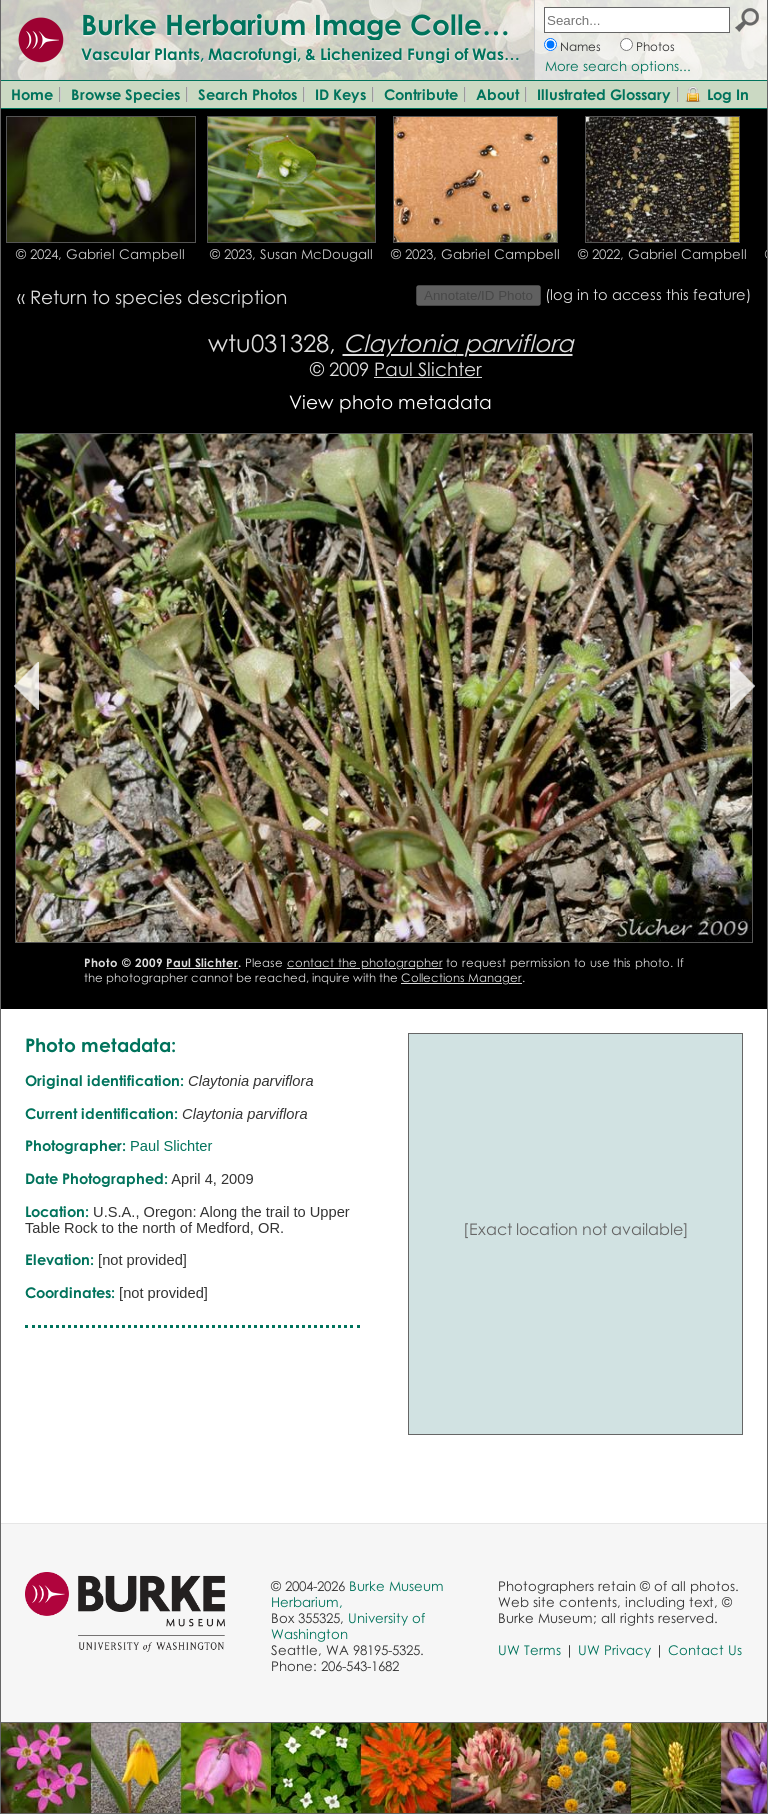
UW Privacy (614, 1650)
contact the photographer (365, 962)
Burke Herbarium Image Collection (315, 24)
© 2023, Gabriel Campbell (475, 254)
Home (32, 94)
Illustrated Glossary (604, 94)
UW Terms (529, 1650)
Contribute (421, 94)
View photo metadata (390, 401)
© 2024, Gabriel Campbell (100, 254)
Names (580, 46)
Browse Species (125, 94)
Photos (655, 46)
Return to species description (158, 296)
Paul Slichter (428, 368)
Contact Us (705, 1650)
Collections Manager (461, 977)
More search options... (618, 66)
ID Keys (340, 94)
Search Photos (247, 94)
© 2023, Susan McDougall (291, 254)
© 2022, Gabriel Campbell (662, 254)
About (497, 94)
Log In (728, 94)
